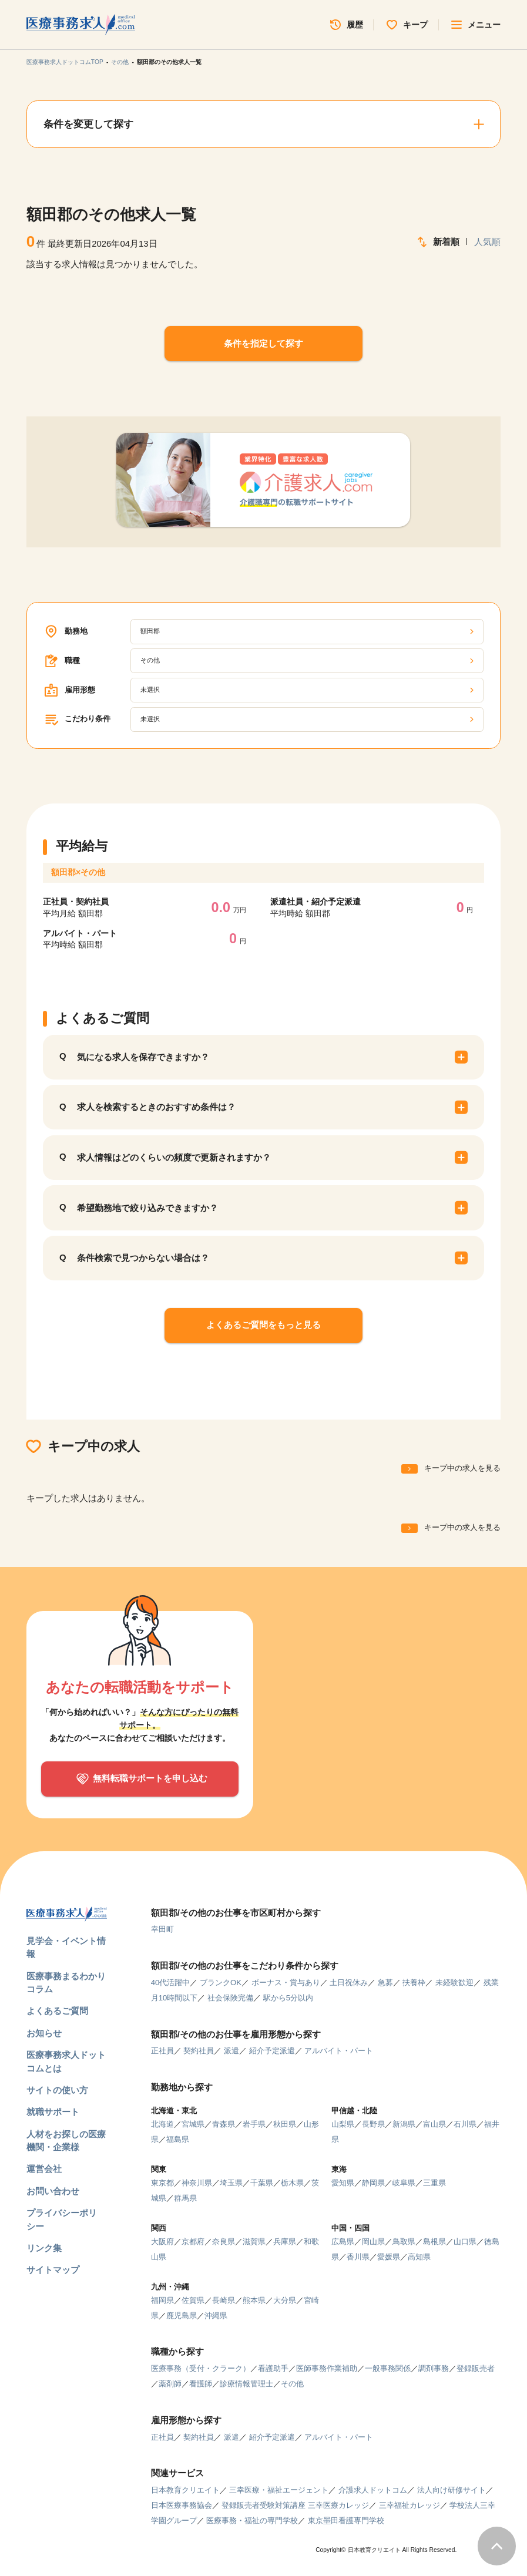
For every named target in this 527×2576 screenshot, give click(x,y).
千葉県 (261, 2182)
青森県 (223, 2124)
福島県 (177, 2139)
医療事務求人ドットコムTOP (64, 62)
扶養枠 (413, 1982)
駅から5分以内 (288, 1997)
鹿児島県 (181, 2315)
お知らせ (44, 2033)
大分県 (284, 2300)
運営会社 (44, 2169)
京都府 (193, 2241)
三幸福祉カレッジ (409, 2505)
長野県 (373, 2124)
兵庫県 (284, 2241)
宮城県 (193, 2124)
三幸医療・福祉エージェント (278, 2490)
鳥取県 (403, 2241)
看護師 (200, 2383)
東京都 (162, 2182)
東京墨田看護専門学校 (346, 2520)
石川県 (465, 2124)
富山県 (434, 2124)
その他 (120, 62)
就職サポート (52, 2112)
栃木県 (292, 2182)
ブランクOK (220, 1982)
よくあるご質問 (57, 2011)
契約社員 (198, 2050)
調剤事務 (433, 2368)
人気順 (487, 242)
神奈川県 (197, 2182)
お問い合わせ (52, 2191)
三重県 (434, 2182)
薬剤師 (170, 2383)
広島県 (342, 2241)
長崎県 (223, 2300)
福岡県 (162, 2300)
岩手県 (254, 2124)
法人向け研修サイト (451, 2490)
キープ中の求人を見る (462, 1468)
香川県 (358, 2256)
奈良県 (223, 2241)
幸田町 (162, 1929)
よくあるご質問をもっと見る (263, 1325)
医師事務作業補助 (326, 2368)
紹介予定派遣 (272, 2050)
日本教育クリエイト (185, 2490)
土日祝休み (349, 1982)
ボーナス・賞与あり (285, 1982)
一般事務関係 (388, 2368)
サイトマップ (52, 2270)
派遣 (231, 2050)
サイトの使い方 (57, 2090)
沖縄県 (215, 2315)
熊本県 (254, 2300)
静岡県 (373, 2182)
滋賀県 (254, 2241)
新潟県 (403, 2124)
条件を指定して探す (263, 343)
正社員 (162, 2050)
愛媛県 (388, 2256)
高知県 (419, 2256)
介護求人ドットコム (372, 2490)
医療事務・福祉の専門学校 (252, 2520)
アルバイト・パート (338, 2050)
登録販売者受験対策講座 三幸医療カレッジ (295, 2505)
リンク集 (44, 2248)
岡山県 (373, 2241)
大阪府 (162, 2241)
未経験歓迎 (454, 1982)
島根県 (434, 2241)
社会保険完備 (230, 1997)
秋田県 (284, 2124)
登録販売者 (475, 2368)
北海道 (162, 2124)
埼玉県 (231, 2182)
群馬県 (185, 2198)
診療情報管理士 (246, 2383)
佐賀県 (193, 2300)
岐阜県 (403, 2182)
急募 (385, 1982)
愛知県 (342, 2182)
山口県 (465, 2241)
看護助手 (273, 2368)
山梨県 (342, 2124)
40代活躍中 (170, 1982)
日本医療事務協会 (181, 2505)
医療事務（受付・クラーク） (200, 2368)
